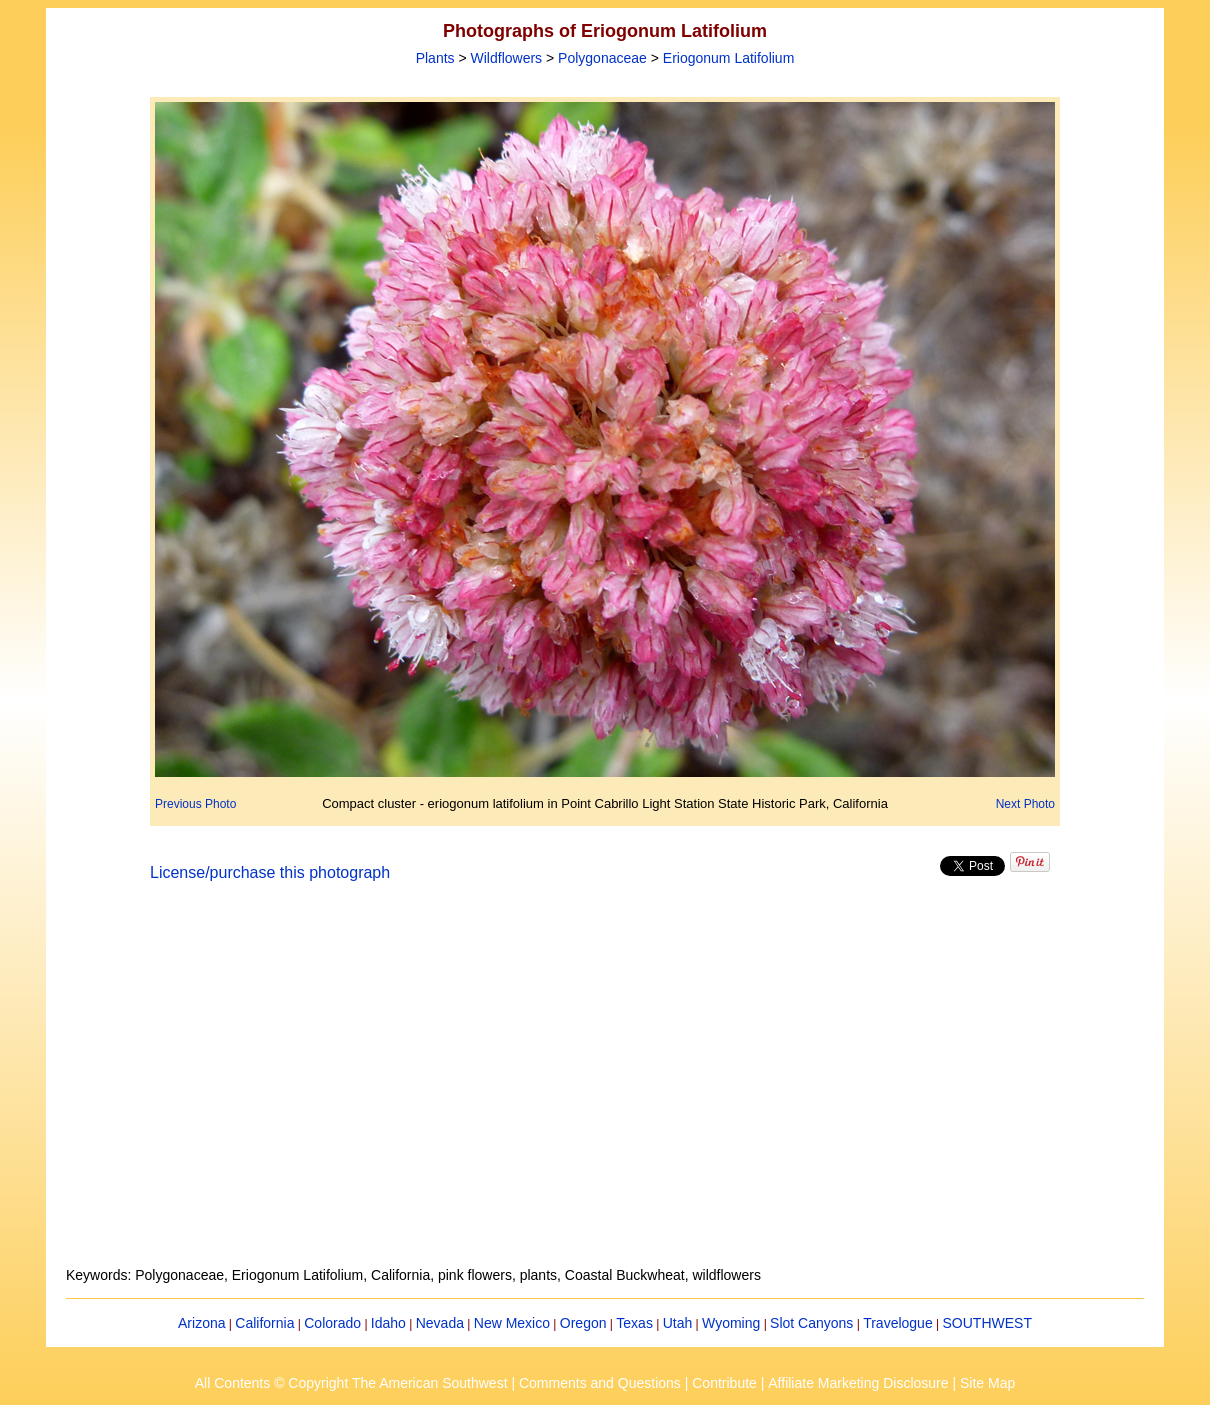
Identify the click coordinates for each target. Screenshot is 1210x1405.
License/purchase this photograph (270, 872)
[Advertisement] (605, 1086)
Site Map (987, 1383)
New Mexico (512, 1323)
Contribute (724, 1383)
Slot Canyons (811, 1323)
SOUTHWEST (987, 1323)
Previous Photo (195, 804)
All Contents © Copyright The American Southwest (351, 1383)
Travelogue (898, 1323)
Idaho (388, 1323)
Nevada (440, 1323)
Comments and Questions (600, 1383)
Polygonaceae (602, 58)
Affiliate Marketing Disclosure (858, 1383)
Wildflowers (507, 58)
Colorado (332, 1323)
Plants (435, 58)
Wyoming (731, 1323)
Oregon (583, 1323)
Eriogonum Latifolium (729, 58)
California (264, 1323)
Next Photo (1025, 804)
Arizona (201, 1323)
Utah (678, 1323)
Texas (634, 1323)
